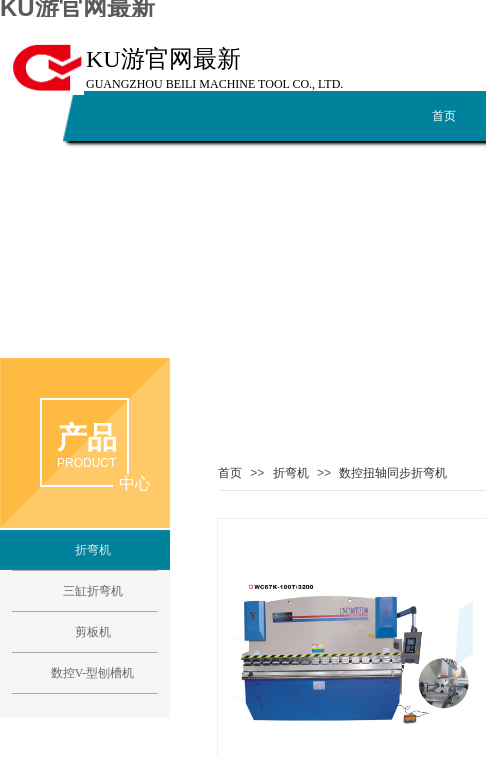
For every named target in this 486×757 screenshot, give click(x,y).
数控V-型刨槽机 (93, 673)
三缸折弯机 (93, 591)
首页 (230, 473)
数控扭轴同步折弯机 (393, 473)
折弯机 (291, 473)
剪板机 (93, 632)
